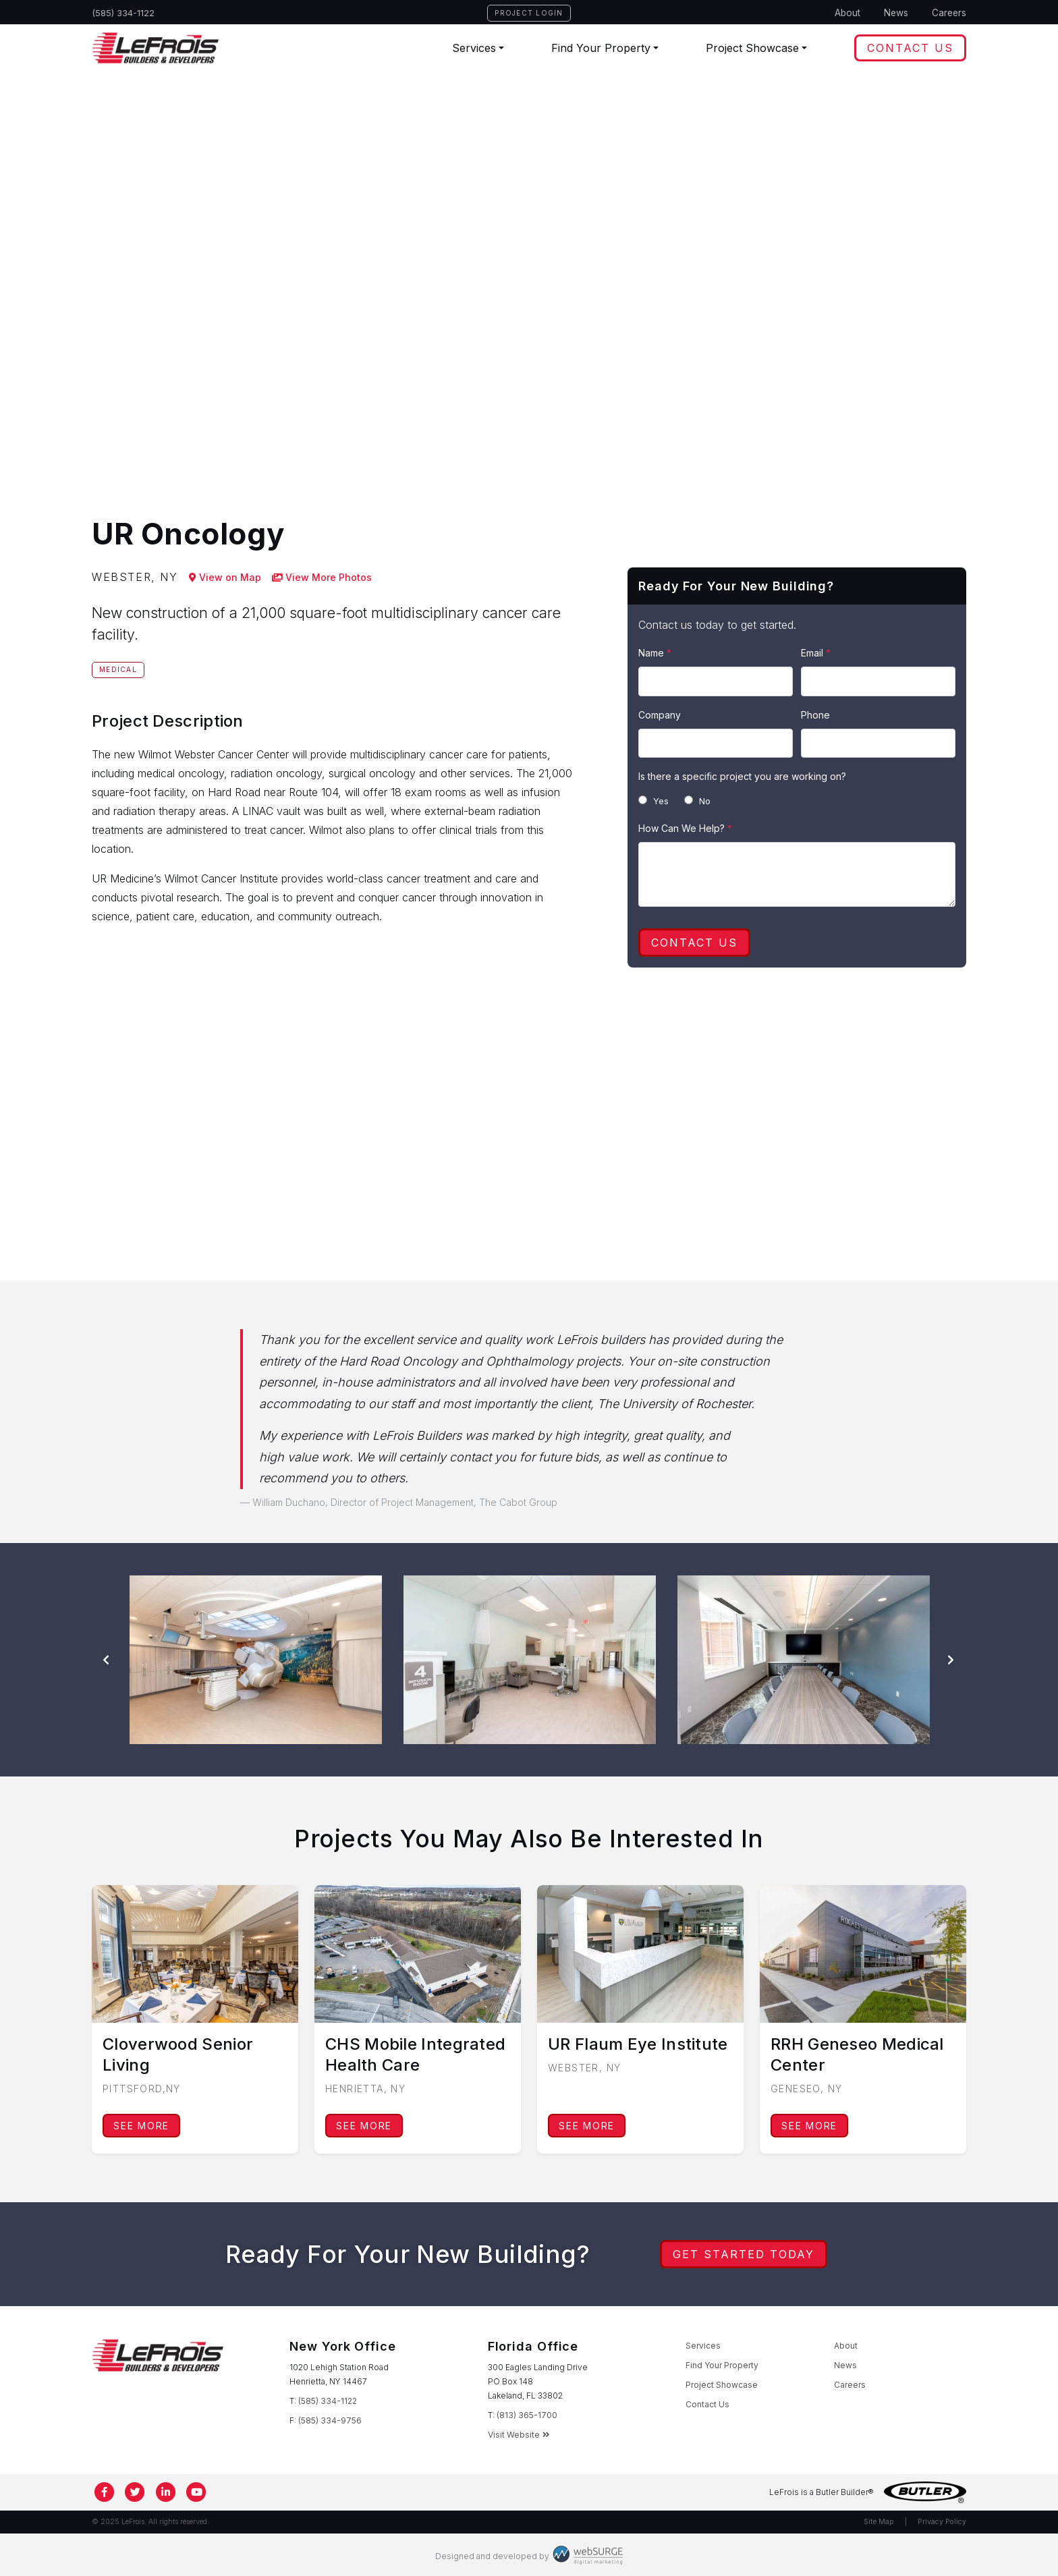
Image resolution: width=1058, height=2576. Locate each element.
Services (474, 48)
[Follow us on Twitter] (135, 2492)
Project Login (529, 13)
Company (659, 715)
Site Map (879, 2521)
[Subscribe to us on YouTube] (197, 2492)
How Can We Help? (685, 828)
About (847, 12)
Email (816, 653)
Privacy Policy (942, 2521)
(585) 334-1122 (123, 12)
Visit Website (519, 2435)
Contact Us (910, 48)
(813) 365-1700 (527, 2415)
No (697, 800)
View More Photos (322, 577)
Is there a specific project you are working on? (742, 776)
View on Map (225, 577)
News (896, 12)
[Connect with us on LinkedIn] (166, 2492)
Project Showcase (752, 48)
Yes (653, 800)
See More (141, 2125)
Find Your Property (600, 48)
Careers (949, 12)
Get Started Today (743, 2254)
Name (654, 653)
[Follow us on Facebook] (104, 2492)
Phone (815, 715)
